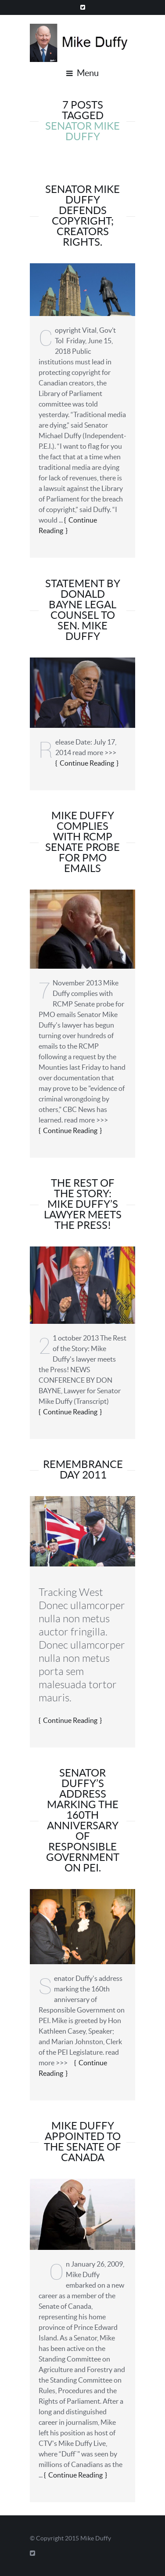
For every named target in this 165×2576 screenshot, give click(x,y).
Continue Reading (87, 763)
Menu (82, 73)
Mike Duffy (95, 2538)
